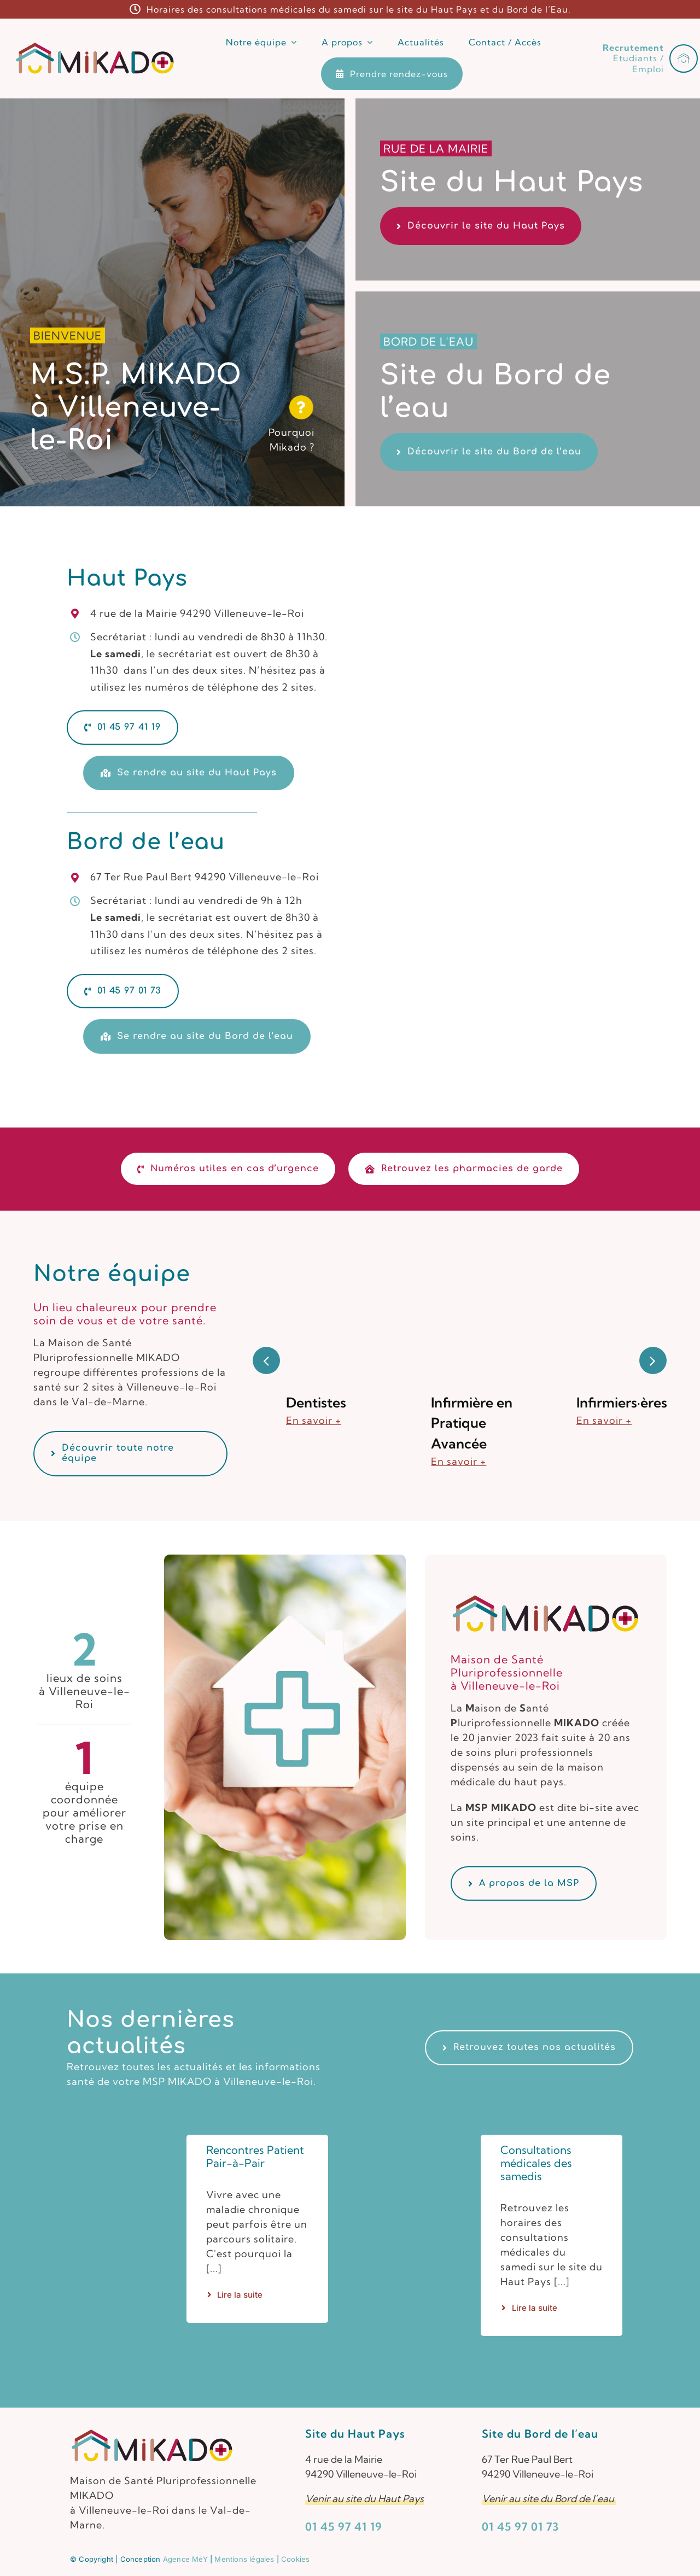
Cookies (295, 2559)
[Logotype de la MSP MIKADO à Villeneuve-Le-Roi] (95, 46)
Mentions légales (244, 2559)
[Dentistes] (314, 1254)
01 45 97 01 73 (520, 2526)
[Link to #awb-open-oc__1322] (683, 58)
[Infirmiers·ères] (605, 1254)
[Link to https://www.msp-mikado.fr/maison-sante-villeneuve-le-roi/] (302, 407)
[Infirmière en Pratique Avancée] (460, 1254)
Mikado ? (292, 447)
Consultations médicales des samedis (536, 2163)
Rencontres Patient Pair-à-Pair (255, 2156)
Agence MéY (185, 2559)
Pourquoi (291, 432)
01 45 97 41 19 (343, 2526)
